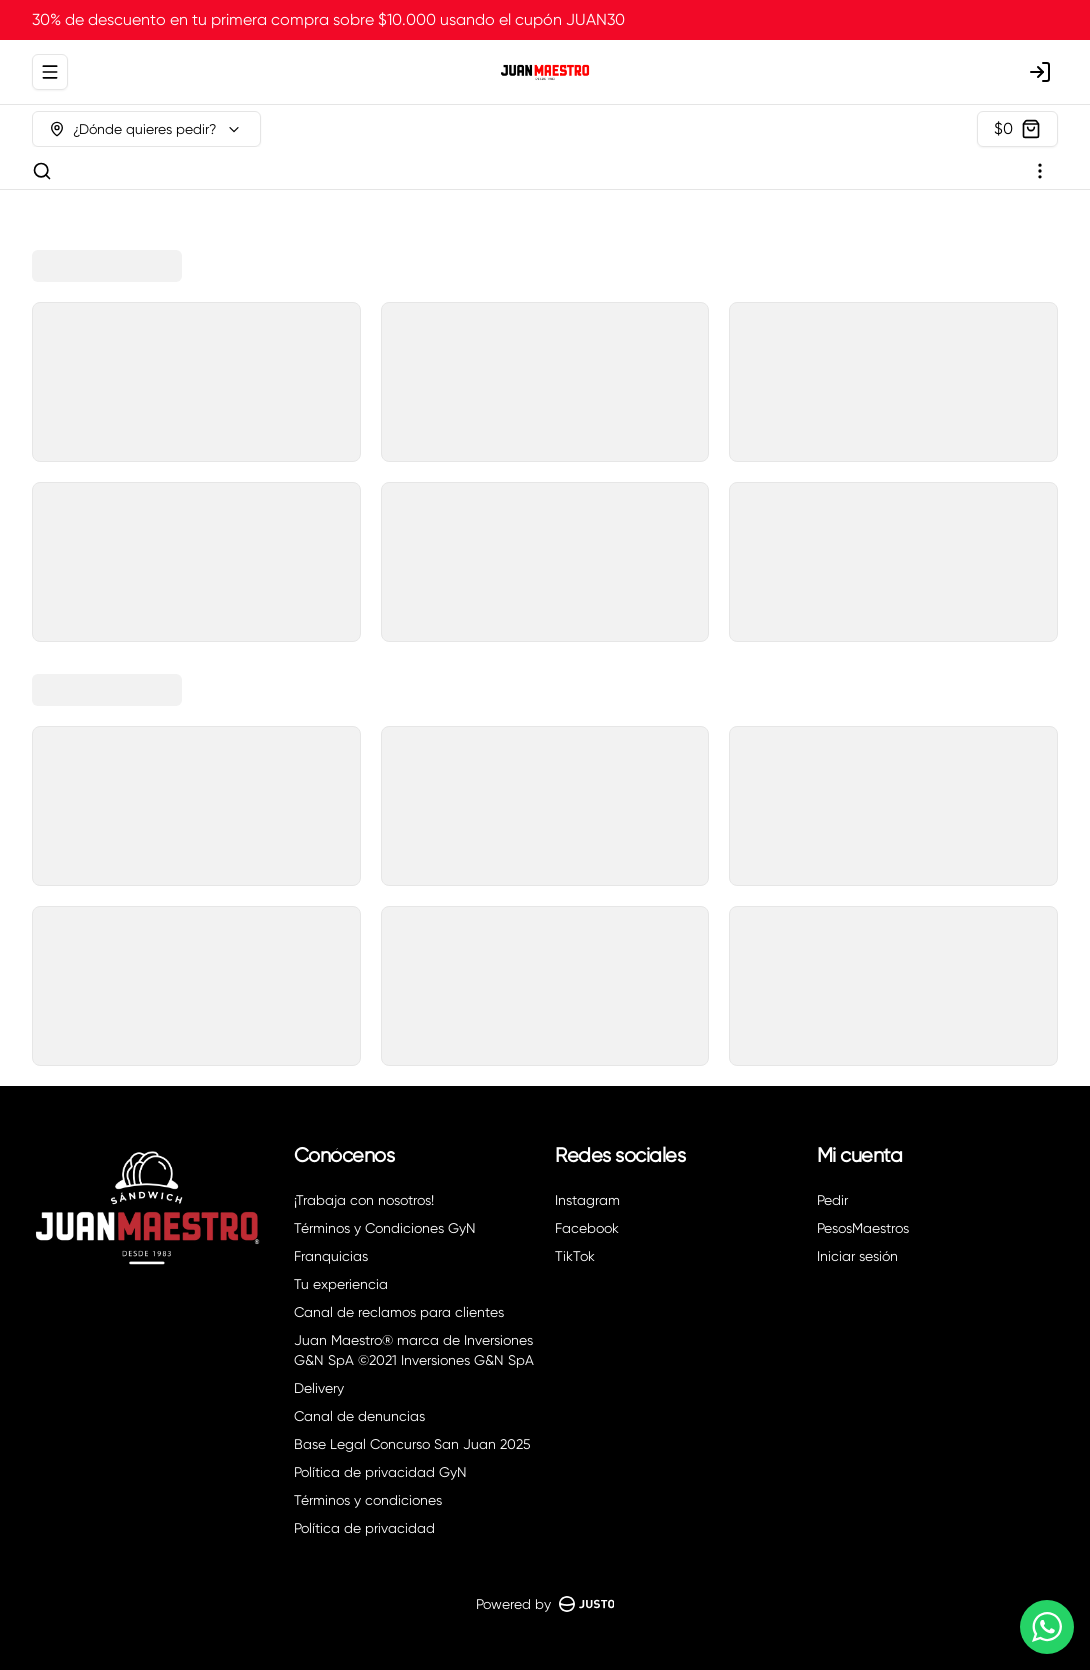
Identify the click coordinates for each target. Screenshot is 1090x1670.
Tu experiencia (341, 1284)
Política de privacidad (364, 1528)
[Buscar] (42, 171)
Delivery (319, 1388)
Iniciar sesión (857, 1256)
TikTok (575, 1256)
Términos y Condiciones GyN (385, 1228)
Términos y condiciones (368, 1500)
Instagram (587, 1200)
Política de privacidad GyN (380, 1472)
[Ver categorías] (1040, 171)
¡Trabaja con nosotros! (364, 1200)
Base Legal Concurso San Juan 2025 (412, 1444)
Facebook (587, 1228)
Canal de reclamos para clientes (399, 1312)
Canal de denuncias (359, 1416)
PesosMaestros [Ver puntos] (863, 1228)
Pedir (832, 1200)
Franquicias (331, 1256)
